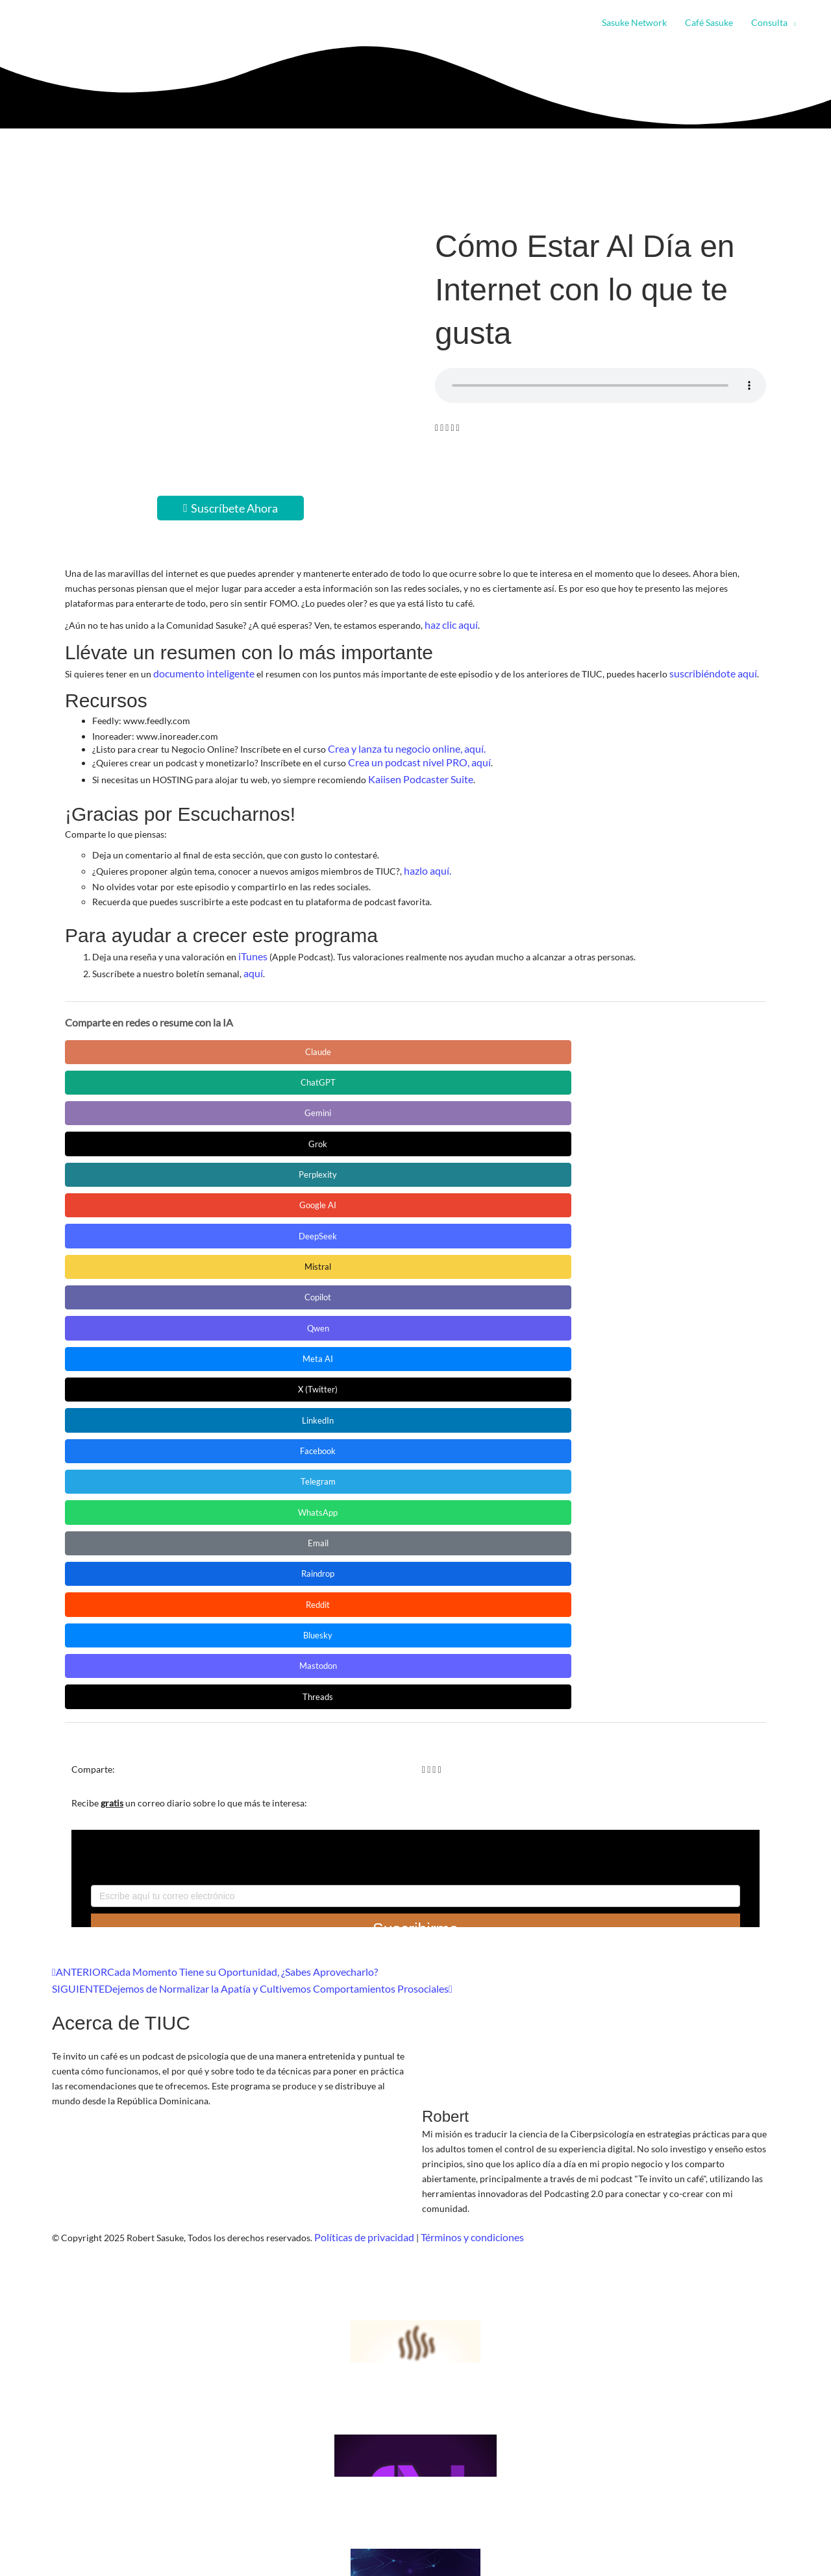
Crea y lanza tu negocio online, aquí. (398, 743)
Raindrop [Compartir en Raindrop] (370, 1135)
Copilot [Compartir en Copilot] (493, 1070)
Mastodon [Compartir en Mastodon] (123, 1167)
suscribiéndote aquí (698, 670)
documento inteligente (198, 670)
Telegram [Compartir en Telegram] (617, 1102)
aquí (252, 960)
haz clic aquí (449, 623)
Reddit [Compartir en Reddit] (493, 1135)
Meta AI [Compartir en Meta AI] (124, 1102)
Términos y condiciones (459, 1704)
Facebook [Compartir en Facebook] (493, 1102)
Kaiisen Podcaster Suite (414, 771)
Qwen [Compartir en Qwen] (617, 1070)
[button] (792, 22)
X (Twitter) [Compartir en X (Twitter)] (247, 1102)
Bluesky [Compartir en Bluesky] (616, 1135)
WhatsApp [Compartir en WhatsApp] (123, 1135)
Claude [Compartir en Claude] (123, 1037)
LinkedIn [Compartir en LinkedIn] (370, 1102)
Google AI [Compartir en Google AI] (123, 1070)
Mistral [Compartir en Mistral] (370, 1070)
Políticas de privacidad (360, 1704)
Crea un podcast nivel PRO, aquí (412, 756)
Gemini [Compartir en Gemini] (370, 1037)
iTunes (251, 945)
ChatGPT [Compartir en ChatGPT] (247, 1037)
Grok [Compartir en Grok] (494, 1037)
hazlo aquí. (425, 861)
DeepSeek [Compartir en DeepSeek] (247, 1070)
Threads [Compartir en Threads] (246, 1167)
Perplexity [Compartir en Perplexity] (617, 1037)
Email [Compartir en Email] (247, 1135)
